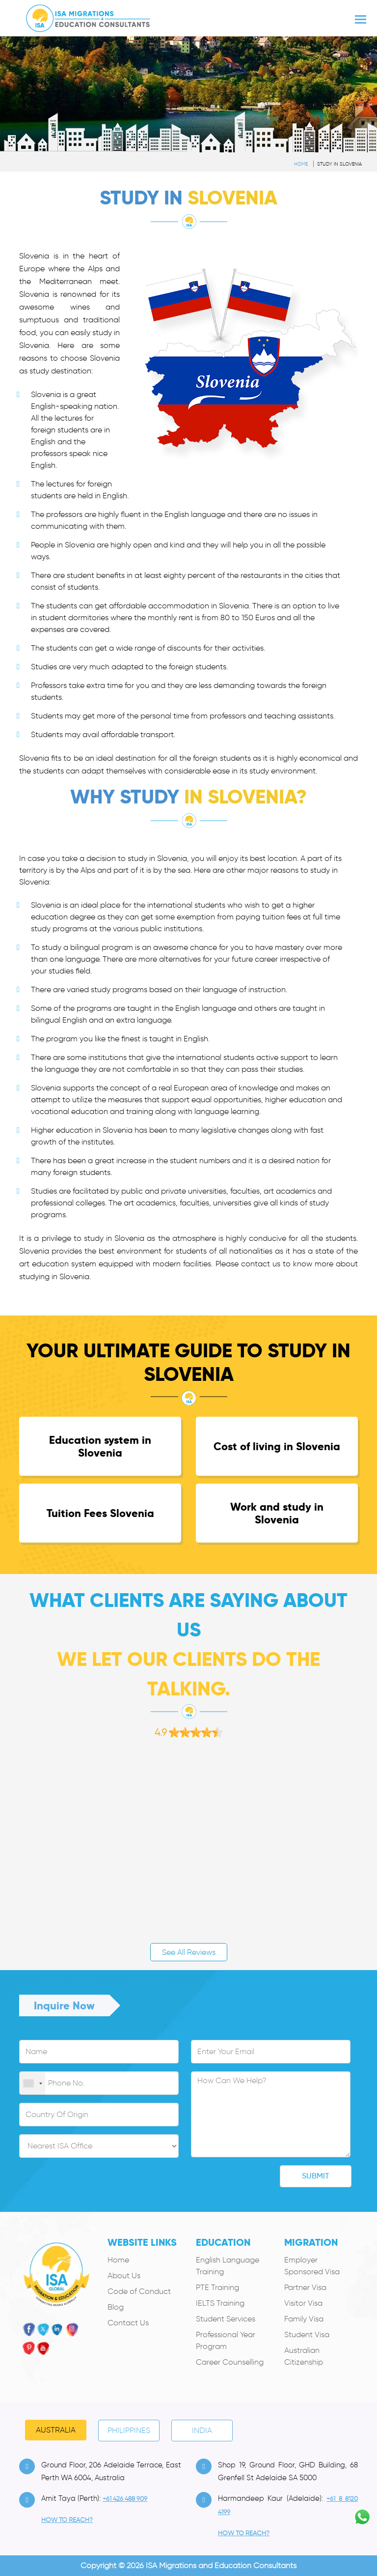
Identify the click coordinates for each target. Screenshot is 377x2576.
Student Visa (306, 2334)
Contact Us (128, 2322)
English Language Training (227, 2265)
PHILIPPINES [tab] (129, 2430)
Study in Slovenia (339, 164)
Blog (116, 2307)
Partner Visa (305, 2287)
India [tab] (202, 2430)
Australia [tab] (56, 2429)
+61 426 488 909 (125, 2498)
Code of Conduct (139, 2291)
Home (301, 164)
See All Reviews (188, 1952)
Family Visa (303, 2318)
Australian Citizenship (303, 2356)
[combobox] (32, 2083)
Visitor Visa (303, 2303)
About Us (124, 2275)
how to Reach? (67, 2519)
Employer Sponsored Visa (312, 2265)
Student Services (225, 2318)
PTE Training (217, 2287)
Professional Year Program (225, 2340)
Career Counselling (230, 2362)
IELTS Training (220, 2303)
